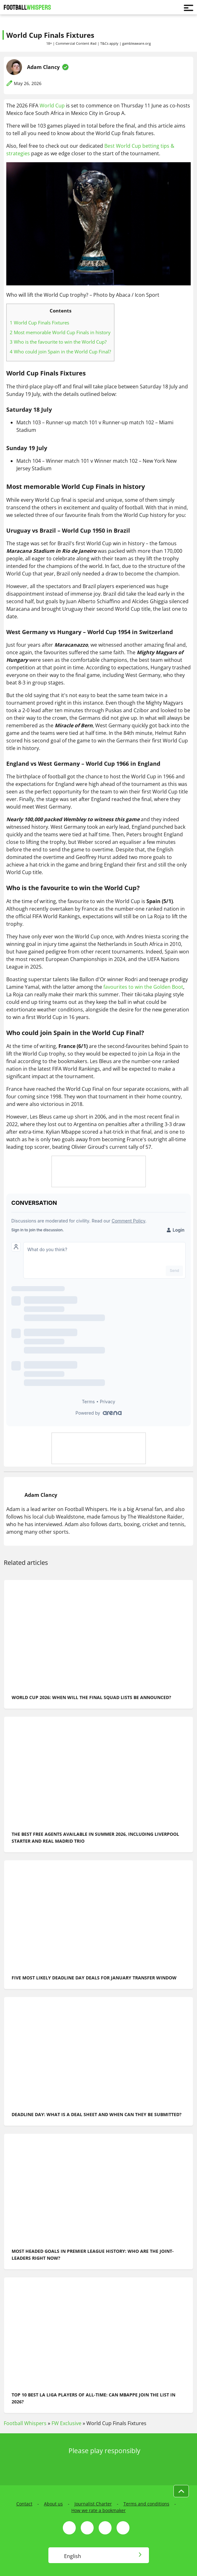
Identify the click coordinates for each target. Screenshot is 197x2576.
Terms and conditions (146, 2504)
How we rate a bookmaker (98, 2510)
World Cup (52, 105)
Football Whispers (25, 2423)
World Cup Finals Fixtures (39, 322)
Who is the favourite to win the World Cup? (58, 342)
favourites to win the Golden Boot (143, 986)
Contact (24, 2504)
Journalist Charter (93, 2504)
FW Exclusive (66, 2423)
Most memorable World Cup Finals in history (60, 332)
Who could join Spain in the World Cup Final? (60, 351)
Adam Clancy (43, 67)
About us (53, 2504)
